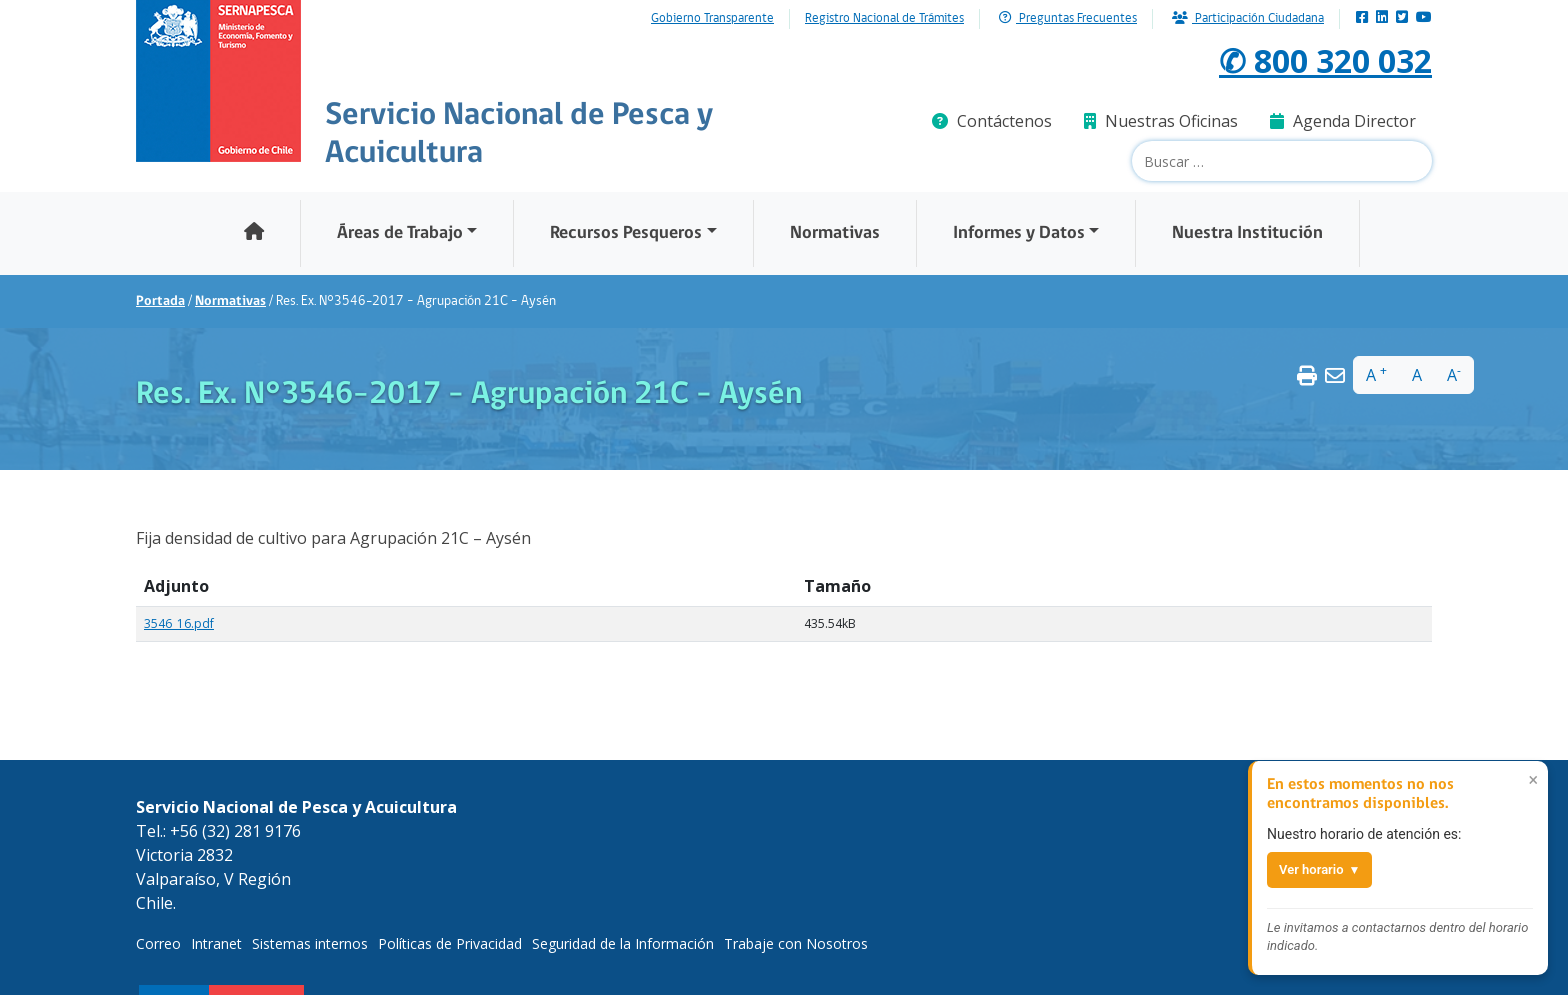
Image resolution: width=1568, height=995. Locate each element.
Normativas (835, 233)
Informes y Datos (1019, 233)
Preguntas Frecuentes (1068, 18)
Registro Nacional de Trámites (884, 19)
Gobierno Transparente (712, 19)
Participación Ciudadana (1248, 18)
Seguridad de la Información (623, 943)
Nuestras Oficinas (1161, 121)
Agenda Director (1343, 121)
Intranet (216, 943)
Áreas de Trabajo (400, 233)
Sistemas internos (310, 943)
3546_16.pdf (179, 623)
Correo (158, 943)
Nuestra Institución (1247, 233)
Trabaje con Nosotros (796, 943)
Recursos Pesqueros (626, 233)
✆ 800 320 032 (1325, 60)
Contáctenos (992, 121)
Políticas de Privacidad (450, 943)
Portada (160, 301)
